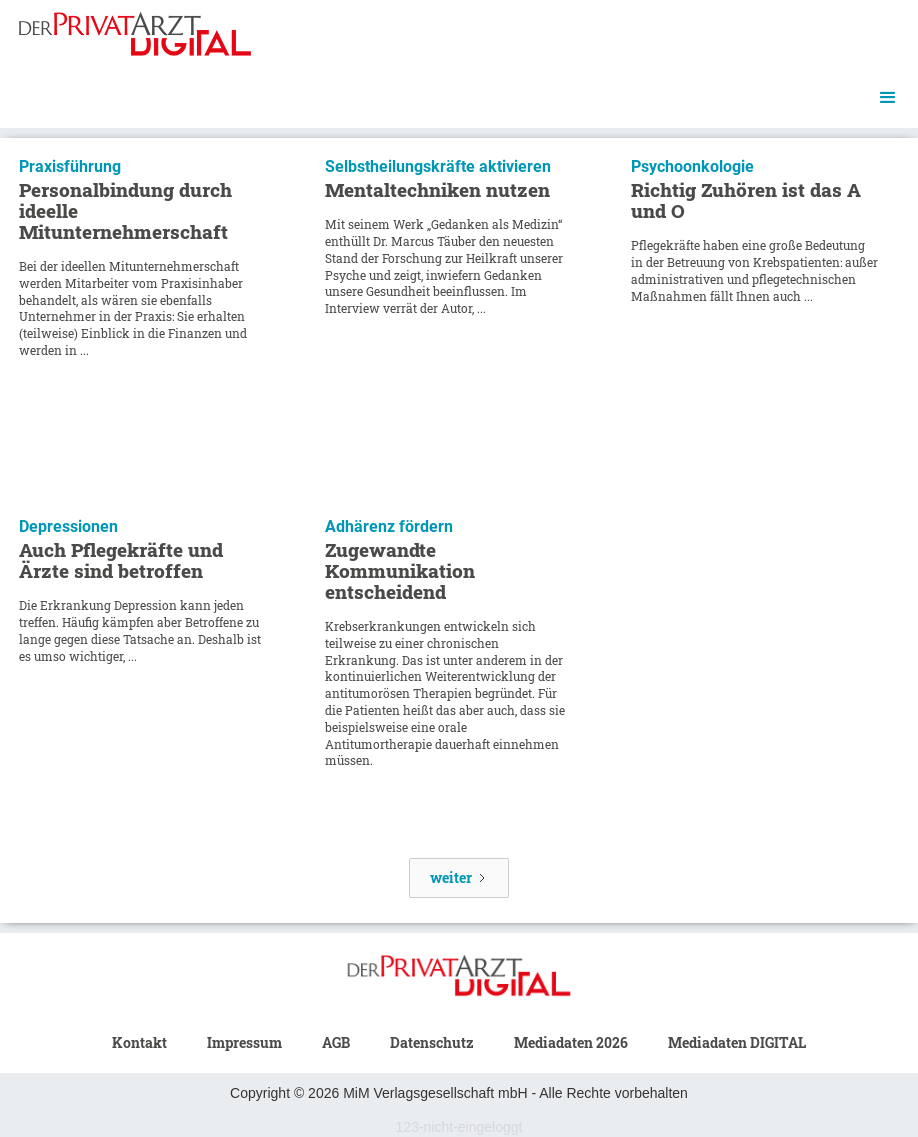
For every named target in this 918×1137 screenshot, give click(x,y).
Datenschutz (432, 1042)
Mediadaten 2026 (571, 1042)
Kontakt (139, 1042)
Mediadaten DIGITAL (737, 1042)
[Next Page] (459, 878)
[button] (888, 98)
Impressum (244, 1042)
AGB (336, 1042)
